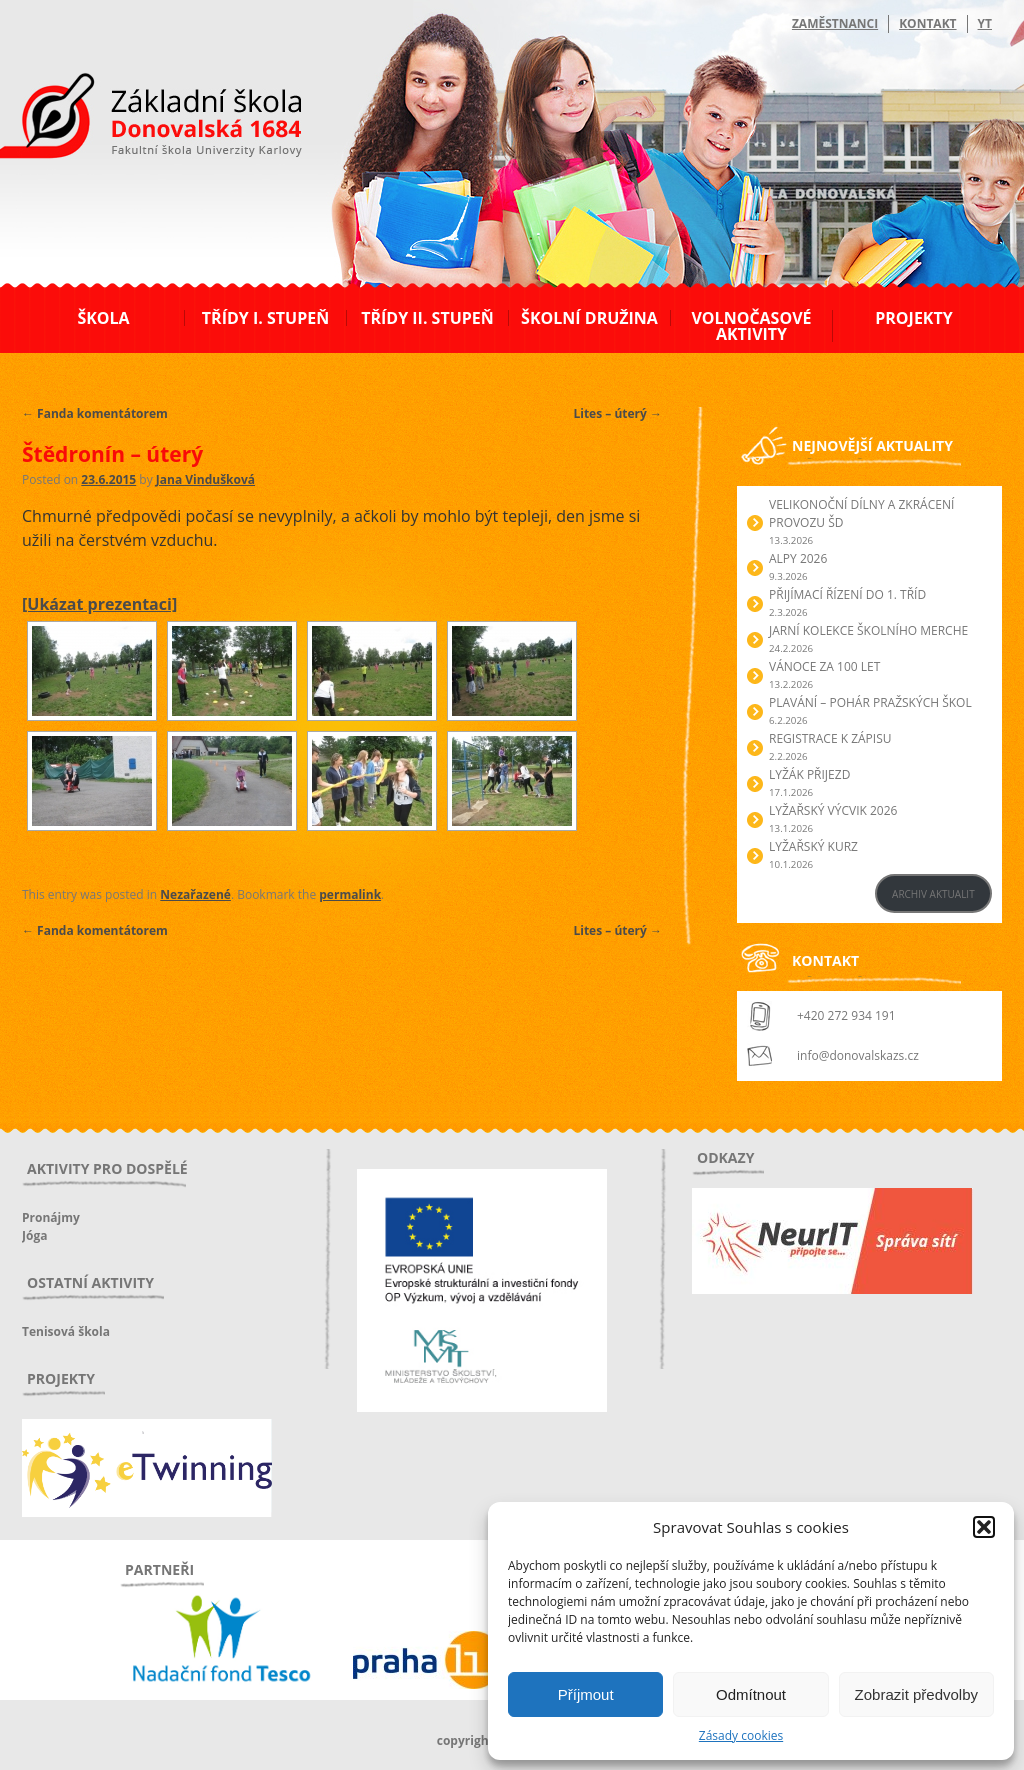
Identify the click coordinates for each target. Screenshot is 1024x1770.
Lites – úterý (617, 413)
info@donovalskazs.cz (858, 1055)
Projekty (913, 318)
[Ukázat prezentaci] (99, 604)
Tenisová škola (66, 1331)
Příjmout (586, 1694)
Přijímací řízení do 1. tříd (847, 594)
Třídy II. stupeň (427, 318)
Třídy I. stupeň (265, 318)
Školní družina (589, 318)
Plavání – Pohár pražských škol (870, 702)
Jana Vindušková (205, 479)
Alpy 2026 (798, 558)
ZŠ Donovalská (130, 119)
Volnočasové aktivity (751, 326)
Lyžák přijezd (809, 774)
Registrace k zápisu (830, 738)
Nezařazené (195, 894)
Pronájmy (51, 1217)
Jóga (34, 1235)
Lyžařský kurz (813, 846)
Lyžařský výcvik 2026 (833, 810)
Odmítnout (751, 1694)
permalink (350, 894)
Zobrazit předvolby (916, 1694)
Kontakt (927, 23)
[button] (984, 1527)
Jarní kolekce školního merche (868, 630)
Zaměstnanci (835, 23)
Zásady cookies (741, 1735)
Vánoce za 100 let (824, 666)
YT (985, 23)
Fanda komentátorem (95, 413)
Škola (103, 318)
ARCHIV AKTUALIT (933, 894)
